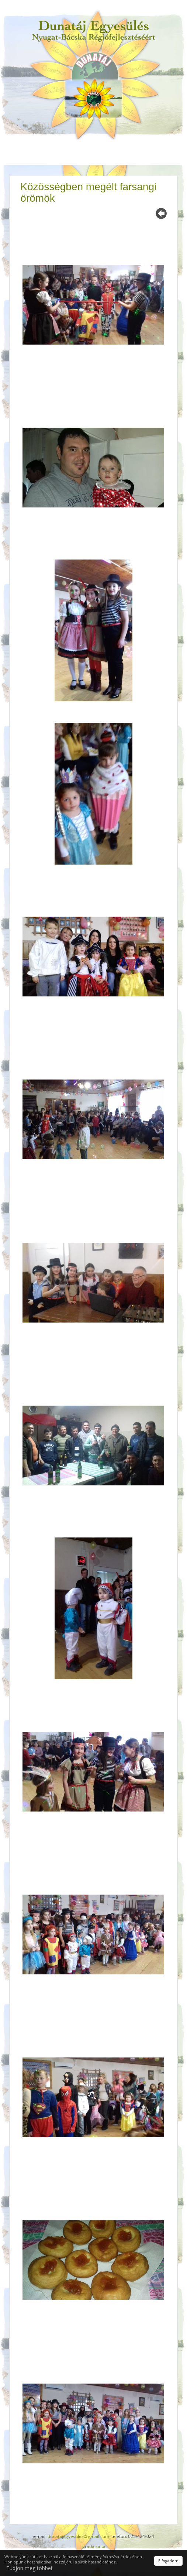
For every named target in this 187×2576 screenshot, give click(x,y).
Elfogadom (168, 2560)
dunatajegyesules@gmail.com (78, 2536)
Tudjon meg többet (29, 2568)
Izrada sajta (93, 2546)
